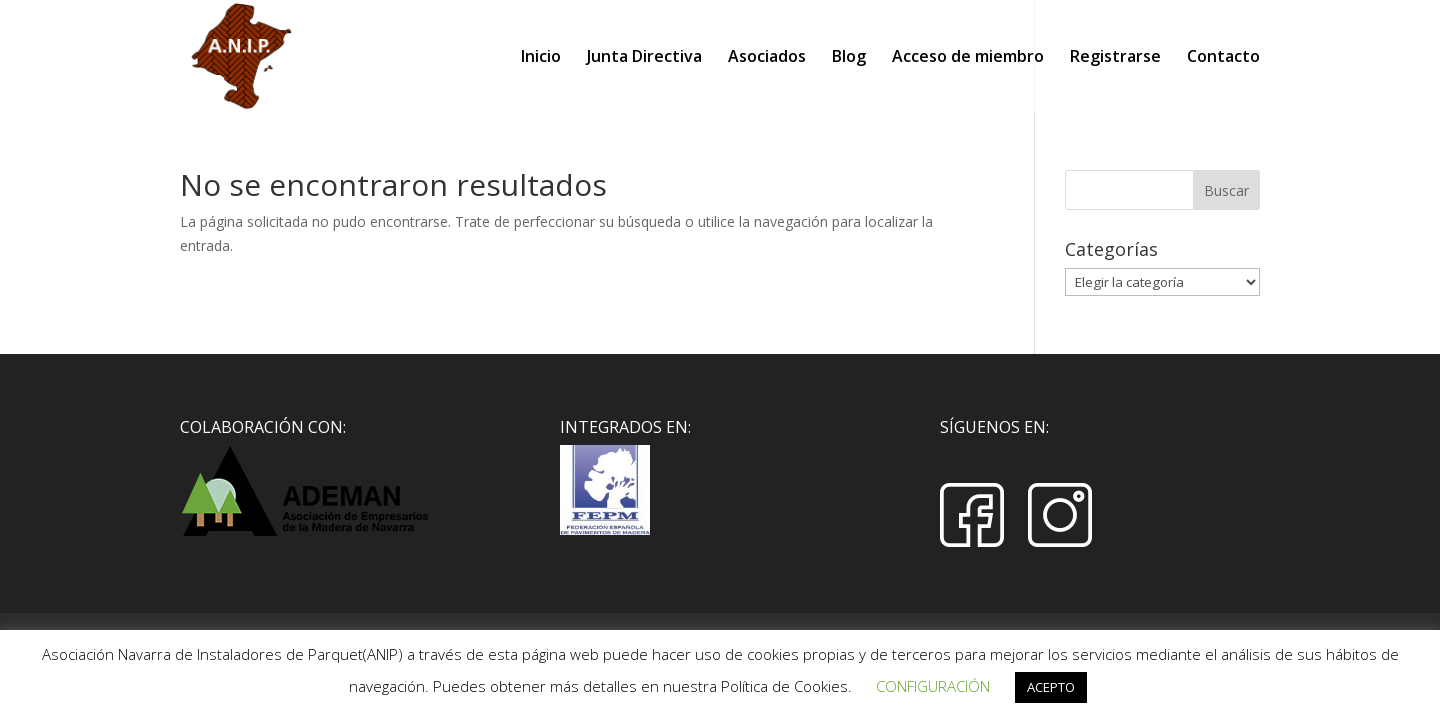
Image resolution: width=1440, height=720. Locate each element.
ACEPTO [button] (1051, 687)
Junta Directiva (644, 58)
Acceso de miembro (968, 58)
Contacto (1223, 58)
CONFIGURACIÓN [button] (933, 686)
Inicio (541, 58)
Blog (849, 58)
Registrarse (1115, 58)
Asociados (767, 58)
